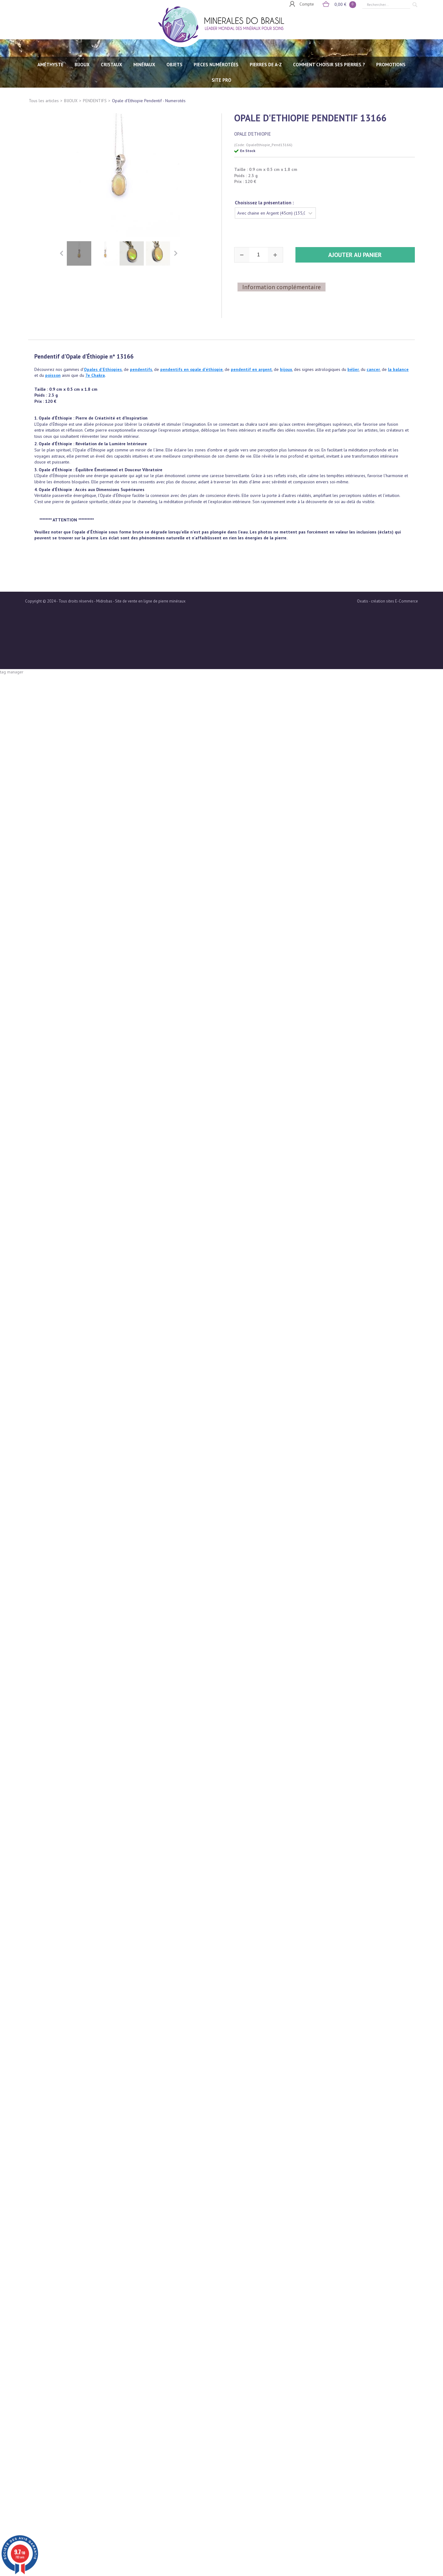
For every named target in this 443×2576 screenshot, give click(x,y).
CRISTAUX (111, 64)
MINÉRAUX (144, 64)
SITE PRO (221, 80)
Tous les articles (44, 100)
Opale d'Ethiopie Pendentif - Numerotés (149, 100)
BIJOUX (82, 64)
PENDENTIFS (95, 100)
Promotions (391, 64)
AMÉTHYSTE (50, 64)
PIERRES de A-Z (266, 64)
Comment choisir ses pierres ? (329, 64)
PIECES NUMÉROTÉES (216, 64)
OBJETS (174, 64)
